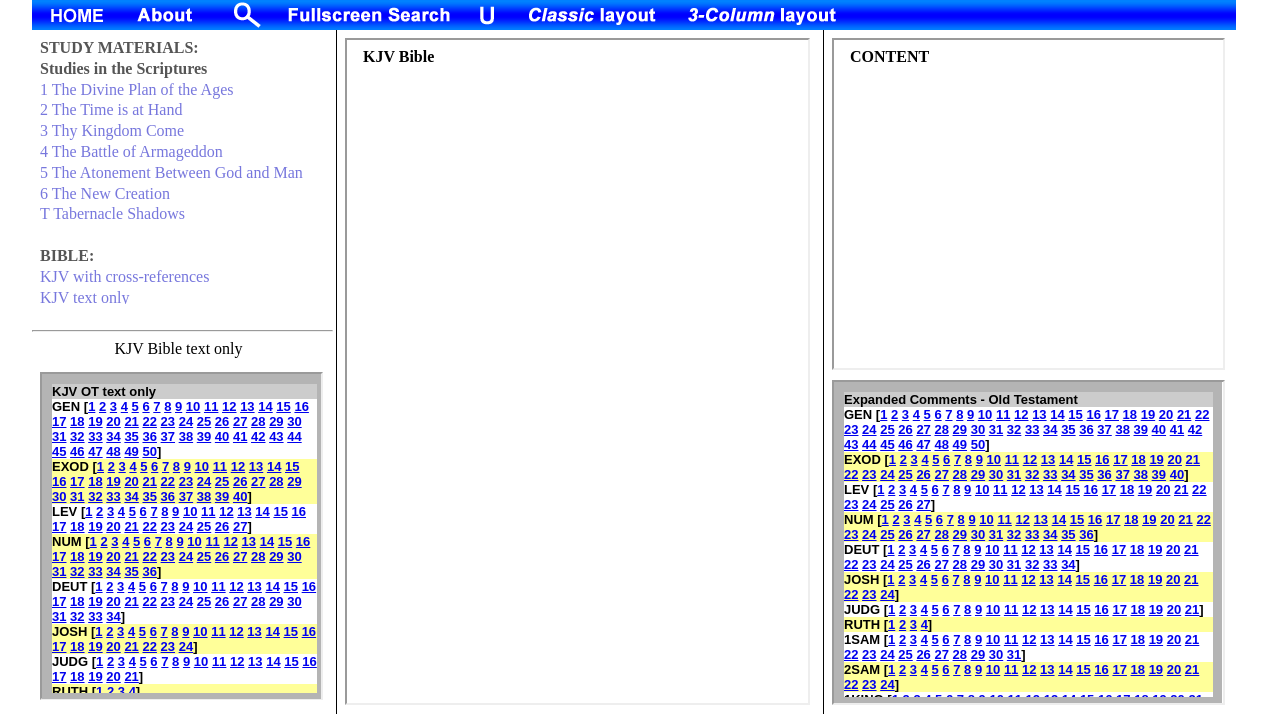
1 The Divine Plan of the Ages (136, 89)
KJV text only (84, 297)
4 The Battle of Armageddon (131, 151)
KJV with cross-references (124, 276)
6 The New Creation (105, 193)
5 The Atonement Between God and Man (171, 172)
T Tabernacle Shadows (112, 213)
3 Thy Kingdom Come (112, 130)
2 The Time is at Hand (111, 109)
